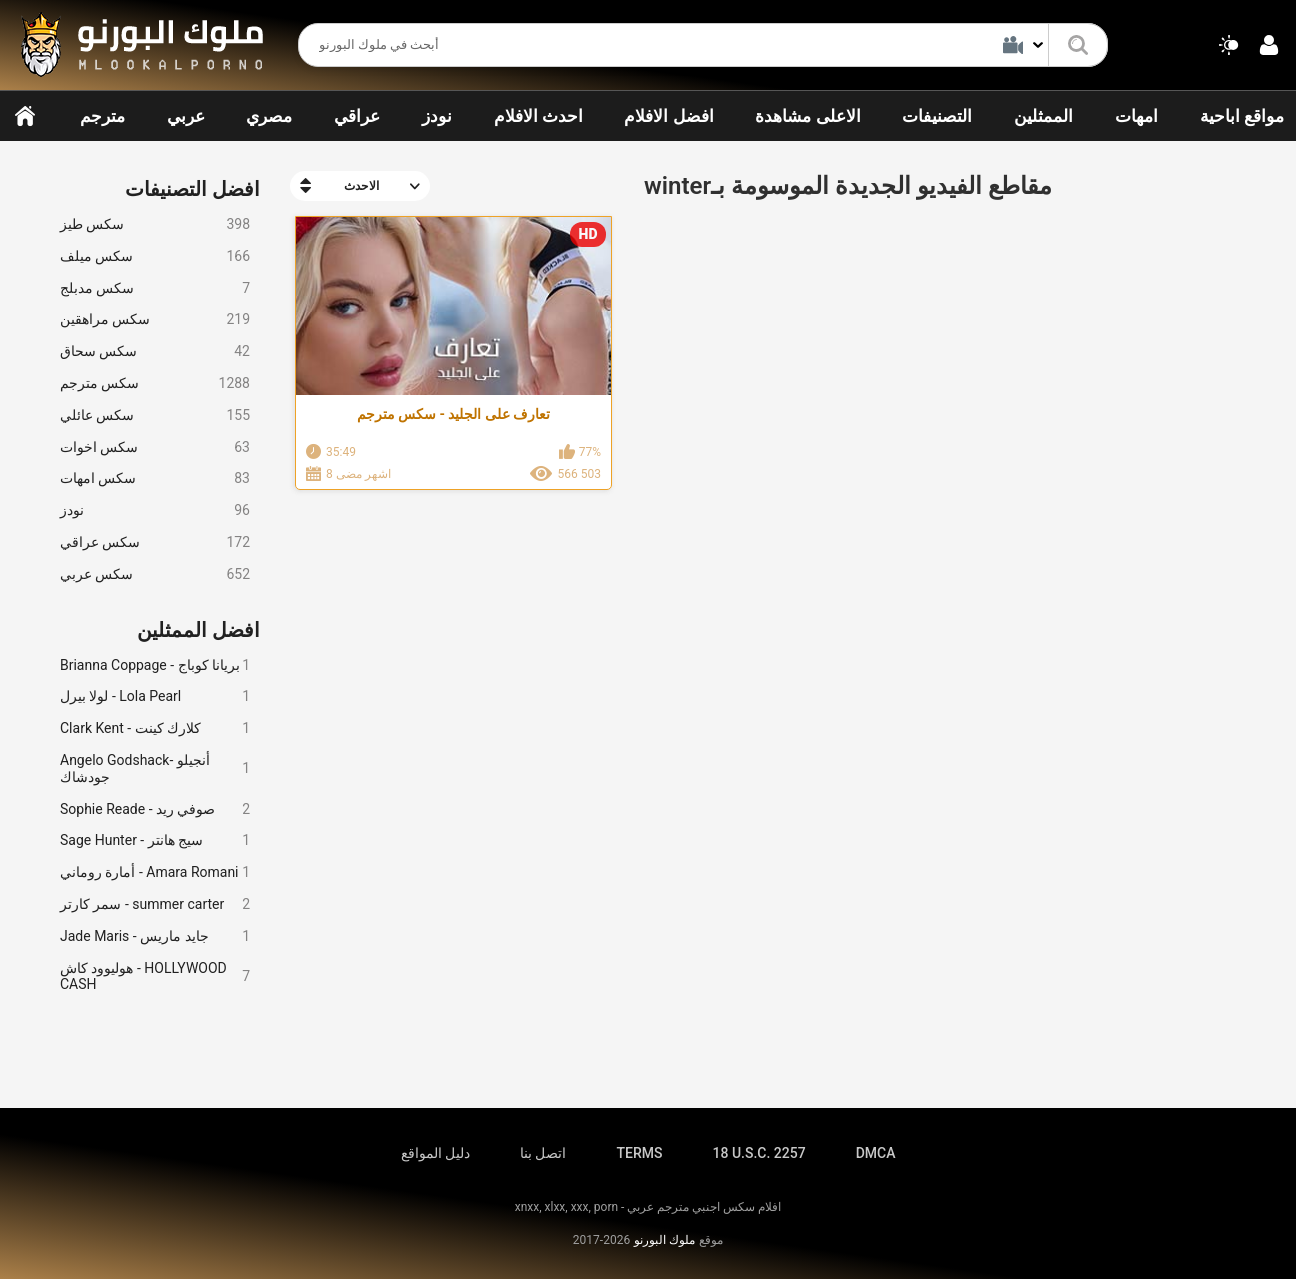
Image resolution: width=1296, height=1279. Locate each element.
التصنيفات (937, 116)
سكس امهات (155, 478)
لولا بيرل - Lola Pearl (155, 696)
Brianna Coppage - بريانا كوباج (155, 665)
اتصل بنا (543, 1153)
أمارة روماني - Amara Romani (155, 872)
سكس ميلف (155, 256)
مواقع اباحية (1242, 116)
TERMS (640, 1153)
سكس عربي (155, 574)
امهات (1136, 116)
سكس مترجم (155, 383)
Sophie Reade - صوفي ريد (155, 809)
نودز (437, 116)
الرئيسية (25, 116)
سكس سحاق (155, 351)
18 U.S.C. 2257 (758, 1153)
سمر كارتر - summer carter (155, 904)
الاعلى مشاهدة (807, 116)
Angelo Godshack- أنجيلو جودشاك (155, 768)
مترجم (102, 116)
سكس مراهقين (155, 319)
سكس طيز (155, 224)
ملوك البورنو (664, 1240)
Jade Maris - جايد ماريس (155, 936)
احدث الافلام (538, 116)
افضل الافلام (668, 116)
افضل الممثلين (198, 630)
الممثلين (1043, 116)
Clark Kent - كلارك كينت (155, 728)
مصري (269, 116)
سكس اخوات (155, 447)
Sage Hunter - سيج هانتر (155, 840)
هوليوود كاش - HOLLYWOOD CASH (155, 976)
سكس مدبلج (155, 288)
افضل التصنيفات (192, 189)
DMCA (876, 1153)
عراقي (357, 116)
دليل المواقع (435, 1153)
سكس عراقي (155, 542)
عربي (186, 116)
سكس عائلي (155, 415)
